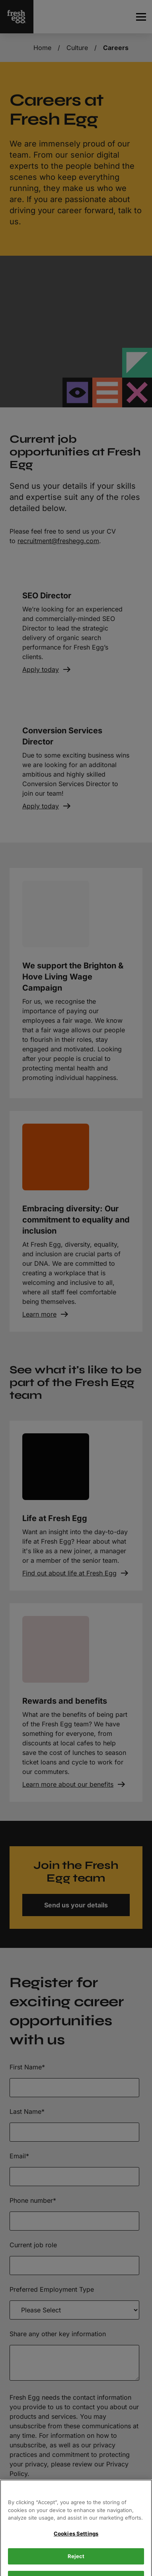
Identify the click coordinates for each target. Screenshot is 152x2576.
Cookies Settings (76, 2548)
